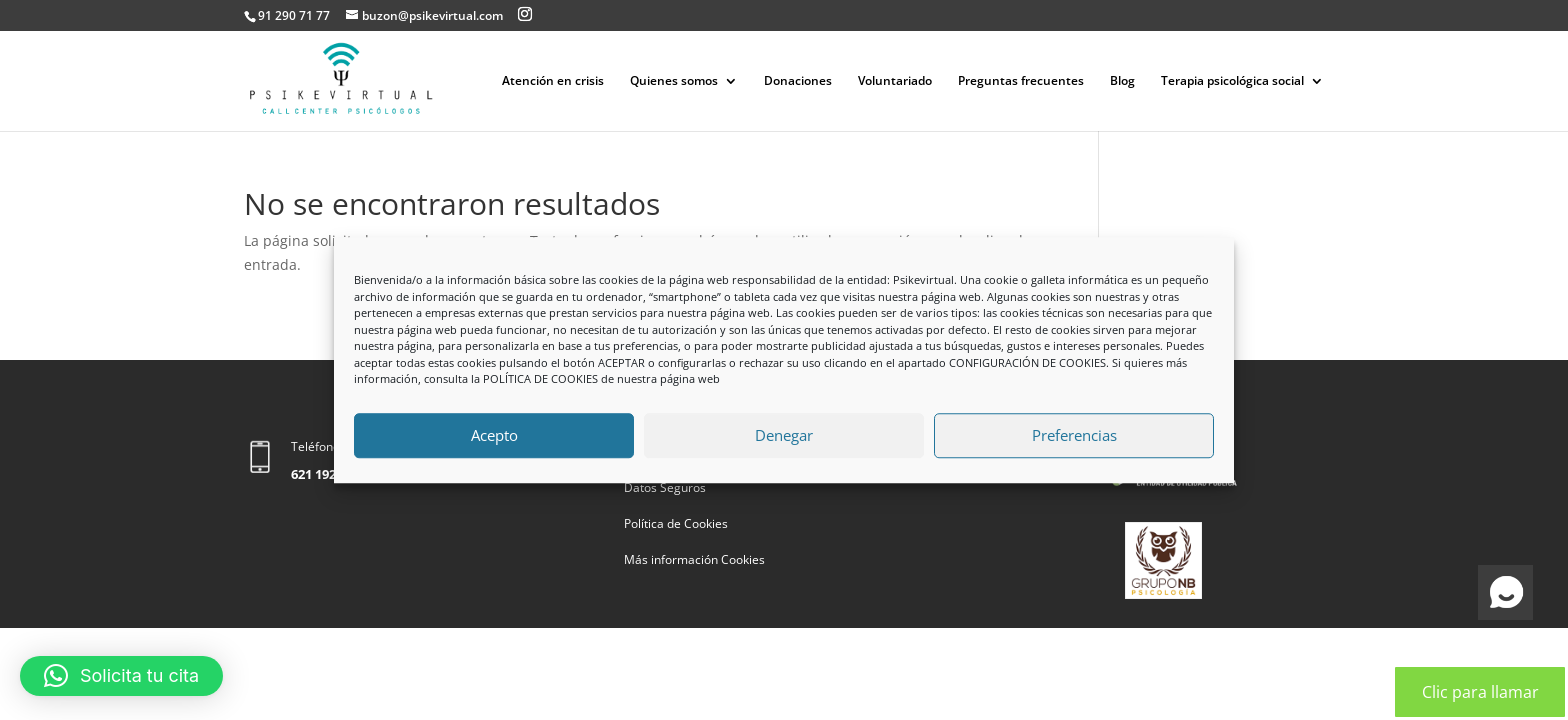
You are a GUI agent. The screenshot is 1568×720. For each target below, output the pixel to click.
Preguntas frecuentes (1021, 81)
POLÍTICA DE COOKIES (540, 378)
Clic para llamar (1480, 692)
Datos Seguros (665, 487)
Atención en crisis (553, 81)
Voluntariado (895, 81)
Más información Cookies (694, 559)
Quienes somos (674, 81)
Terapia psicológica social (1232, 81)
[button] (121, 676)
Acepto (494, 435)
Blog (1122, 81)
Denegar (784, 435)
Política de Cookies (676, 523)
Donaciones (798, 81)
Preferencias (1074, 435)
